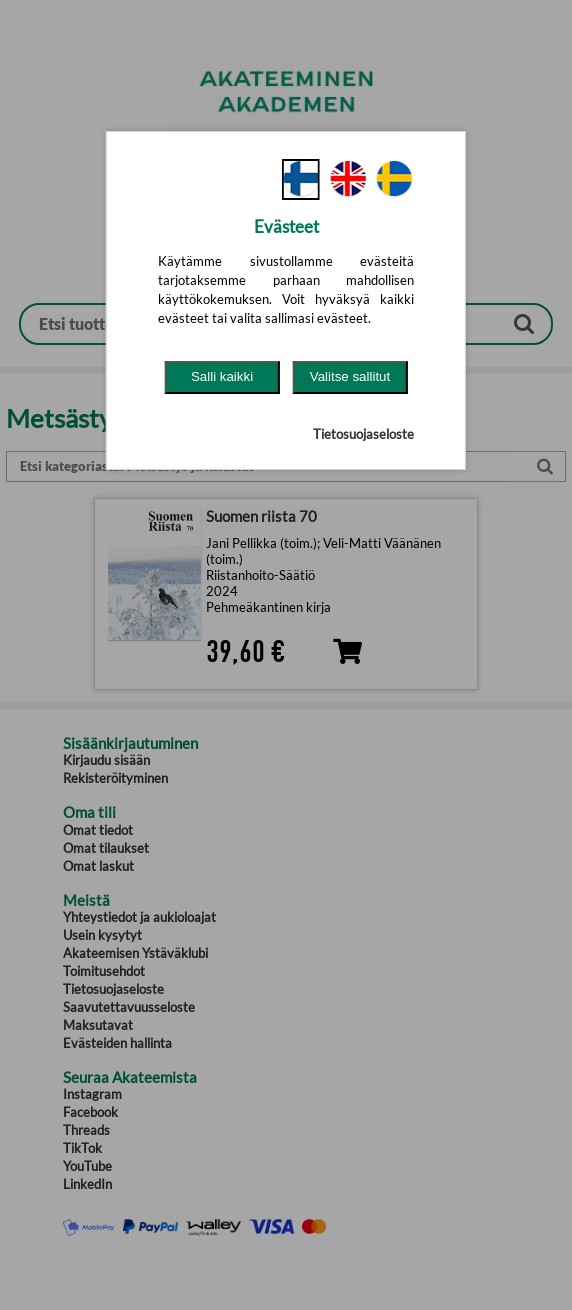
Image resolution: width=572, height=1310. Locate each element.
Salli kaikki (222, 376)
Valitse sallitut (350, 376)
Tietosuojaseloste (363, 434)
